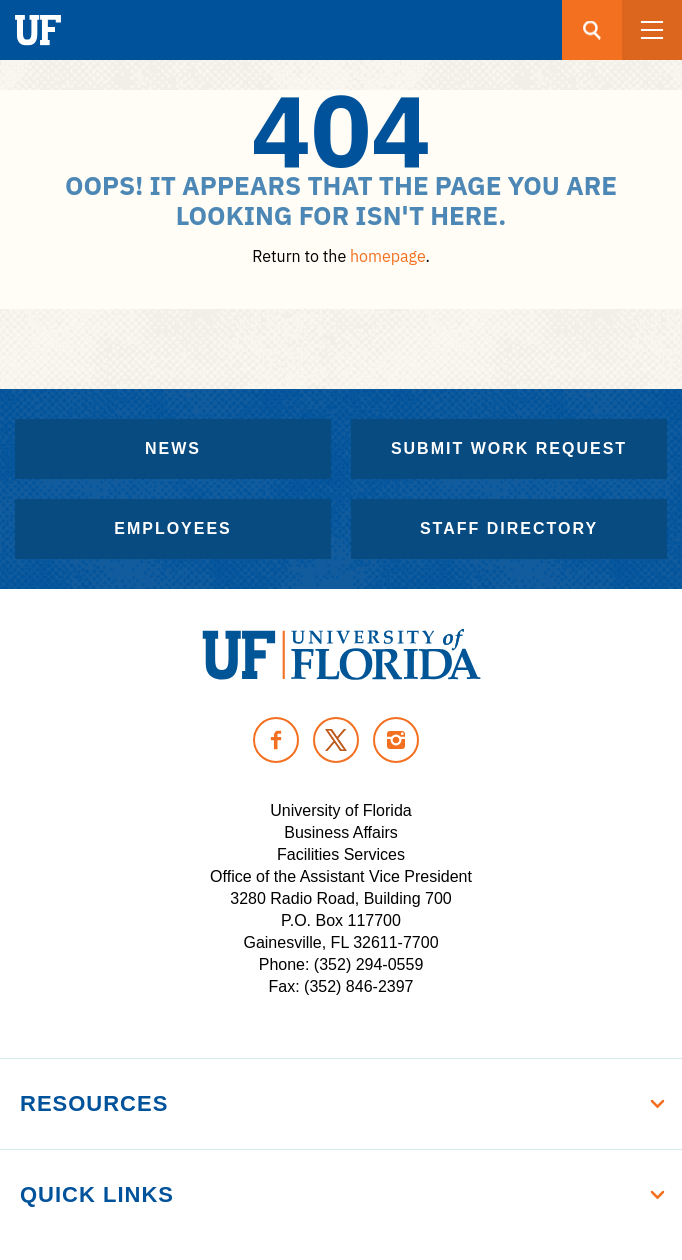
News (173, 448)
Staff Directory (509, 528)
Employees (173, 528)
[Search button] (592, 30)
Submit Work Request (509, 448)
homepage (387, 256)
